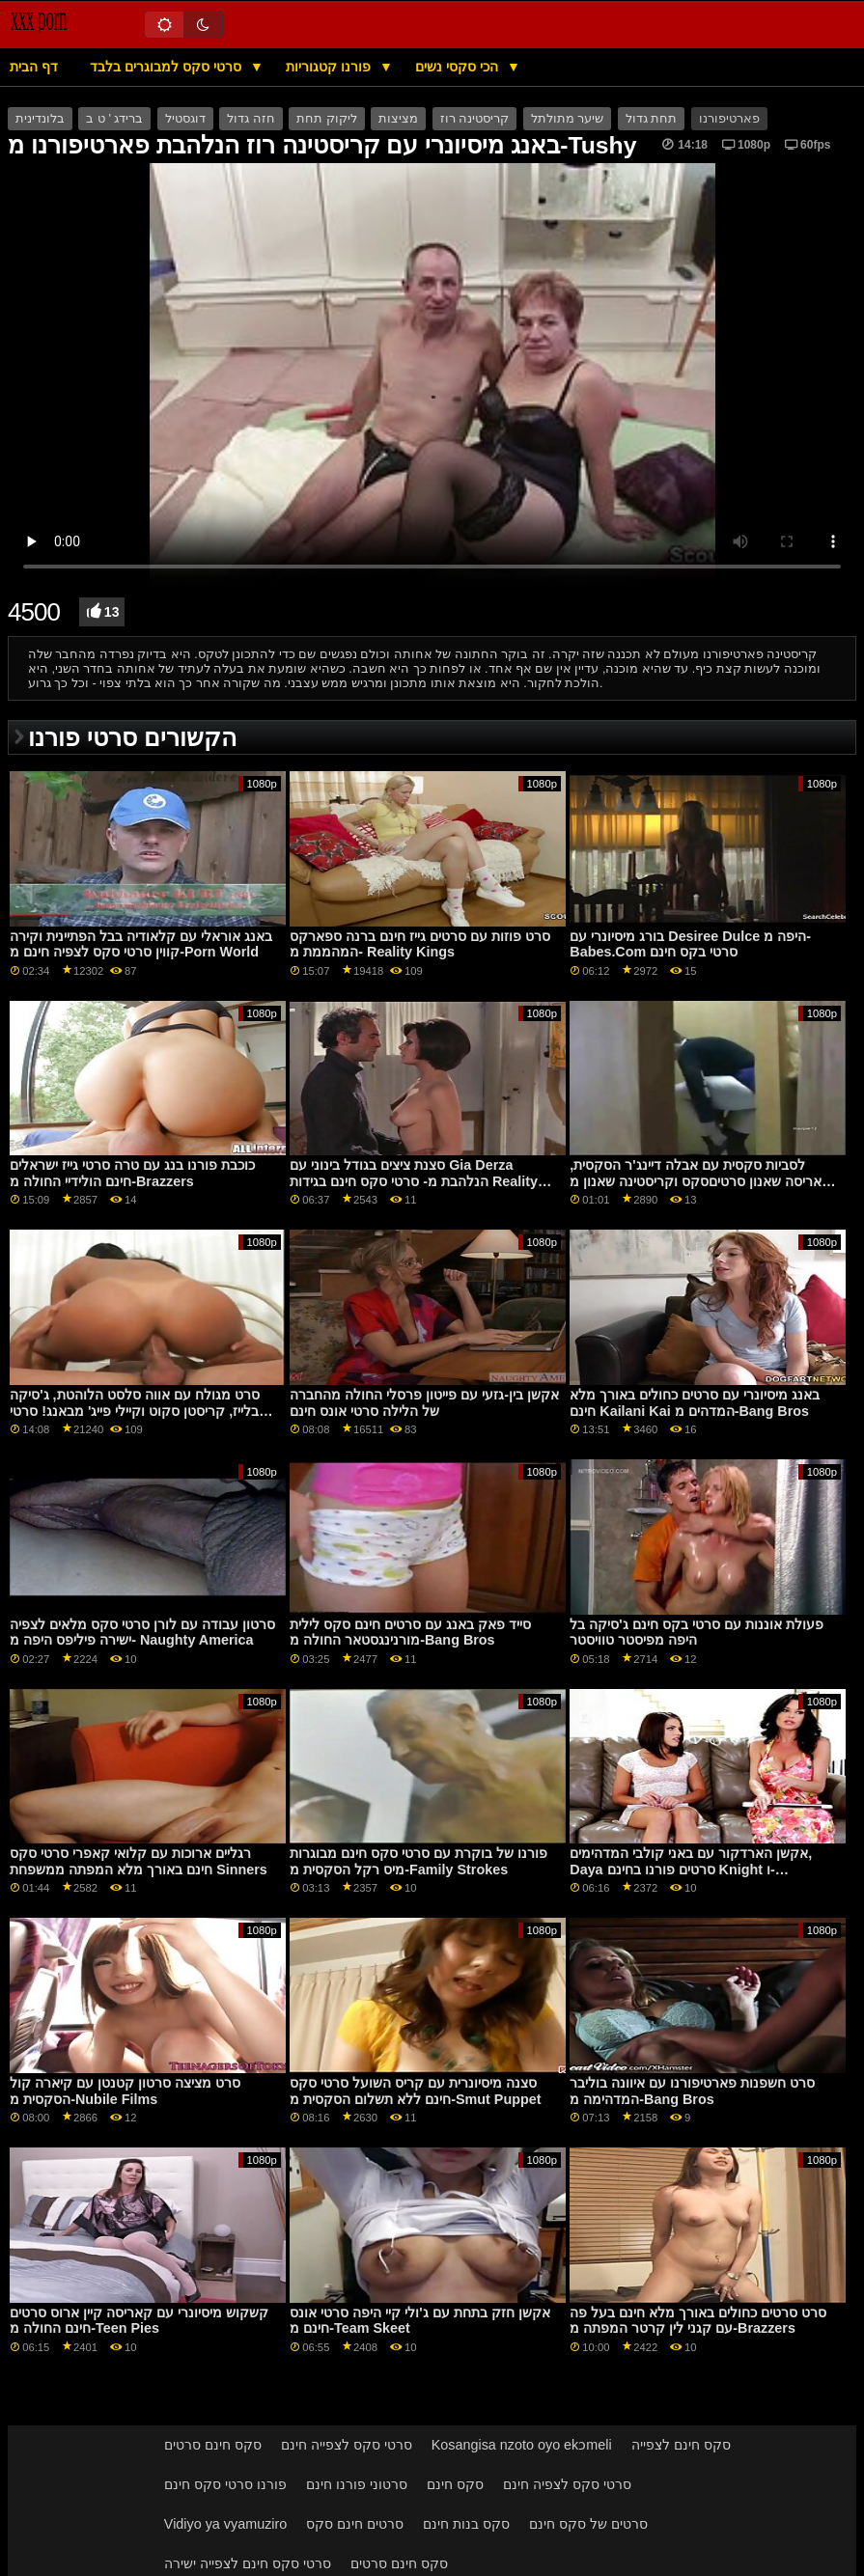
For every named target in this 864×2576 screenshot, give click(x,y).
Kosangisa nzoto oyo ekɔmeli (522, 2444)
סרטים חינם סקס (355, 2524)
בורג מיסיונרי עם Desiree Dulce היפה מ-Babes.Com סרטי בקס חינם (690, 944)
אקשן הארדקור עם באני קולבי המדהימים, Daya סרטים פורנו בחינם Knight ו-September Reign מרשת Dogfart (691, 1869)
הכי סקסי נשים (458, 66)
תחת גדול (651, 118)
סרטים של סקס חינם (588, 2524)
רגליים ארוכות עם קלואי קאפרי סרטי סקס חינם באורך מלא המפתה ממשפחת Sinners (138, 1861)
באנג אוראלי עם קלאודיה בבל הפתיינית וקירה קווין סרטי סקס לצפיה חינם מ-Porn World (141, 944)
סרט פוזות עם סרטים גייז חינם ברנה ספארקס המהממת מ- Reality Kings (420, 944)
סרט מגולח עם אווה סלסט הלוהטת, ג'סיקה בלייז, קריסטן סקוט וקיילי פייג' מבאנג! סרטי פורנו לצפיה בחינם (134, 1410)
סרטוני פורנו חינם (356, 2484)
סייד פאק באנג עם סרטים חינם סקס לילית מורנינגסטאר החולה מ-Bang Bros (410, 1632)
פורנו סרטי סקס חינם (225, 2484)
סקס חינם (455, 2484)
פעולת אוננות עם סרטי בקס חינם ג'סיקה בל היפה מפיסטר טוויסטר (696, 1632)
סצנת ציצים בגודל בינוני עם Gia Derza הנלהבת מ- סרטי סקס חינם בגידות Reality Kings (414, 1181)
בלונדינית (40, 118)
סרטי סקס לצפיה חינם (567, 2484)
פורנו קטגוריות (330, 66)
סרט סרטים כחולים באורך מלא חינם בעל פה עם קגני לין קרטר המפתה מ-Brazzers (698, 2321)
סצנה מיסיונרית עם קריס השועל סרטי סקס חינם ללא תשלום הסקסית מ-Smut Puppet (415, 2091)
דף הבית (34, 66)
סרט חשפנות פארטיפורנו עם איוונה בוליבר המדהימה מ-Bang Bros (692, 2091)
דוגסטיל (185, 118)
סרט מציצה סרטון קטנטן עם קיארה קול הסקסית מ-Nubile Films (125, 2091)
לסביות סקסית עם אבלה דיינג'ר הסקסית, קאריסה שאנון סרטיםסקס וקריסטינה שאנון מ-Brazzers (703, 1181)
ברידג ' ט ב (114, 118)
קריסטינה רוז (474, 118)
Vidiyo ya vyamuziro (225, 2524)
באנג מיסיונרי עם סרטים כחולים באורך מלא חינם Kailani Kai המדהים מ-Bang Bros (695, 1403)
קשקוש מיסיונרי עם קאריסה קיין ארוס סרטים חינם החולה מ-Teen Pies (139, 2321)
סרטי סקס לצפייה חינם (346, 2444)
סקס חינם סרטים (213, 2444)
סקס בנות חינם (466, 2524)
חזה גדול (250, 118)
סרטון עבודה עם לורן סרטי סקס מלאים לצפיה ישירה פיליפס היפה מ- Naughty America (142, 1632)
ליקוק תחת (326, 118)
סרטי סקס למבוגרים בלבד (167, 66)
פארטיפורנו (729, 118)
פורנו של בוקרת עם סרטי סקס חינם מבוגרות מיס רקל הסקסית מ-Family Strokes (418, 1861)
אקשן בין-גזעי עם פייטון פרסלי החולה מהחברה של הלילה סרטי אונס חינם (424, 1403)
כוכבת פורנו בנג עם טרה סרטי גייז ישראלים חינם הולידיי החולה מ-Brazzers (132, 1173)
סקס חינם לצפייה (681, 2444)
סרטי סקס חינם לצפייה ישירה (247, 2563)
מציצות (398, 118)
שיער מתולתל (567, 118)
